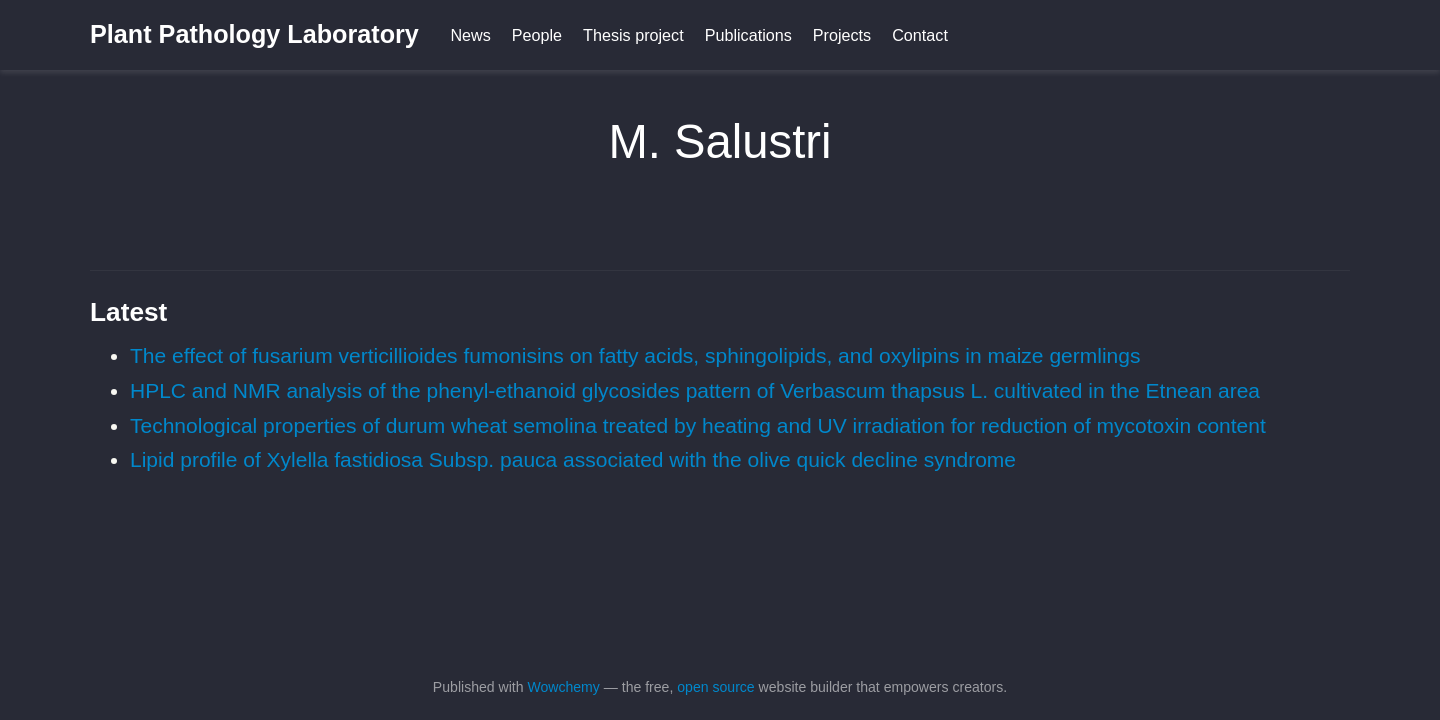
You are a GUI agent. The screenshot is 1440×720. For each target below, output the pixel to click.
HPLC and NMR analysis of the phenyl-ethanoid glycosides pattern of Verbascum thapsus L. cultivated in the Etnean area (695, 390)
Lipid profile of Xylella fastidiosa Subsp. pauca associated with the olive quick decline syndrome (573, 459)
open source (715, 687)
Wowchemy (563, 687)
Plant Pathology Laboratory (254, 34)
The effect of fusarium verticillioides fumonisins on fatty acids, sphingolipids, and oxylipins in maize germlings (635, 355)
